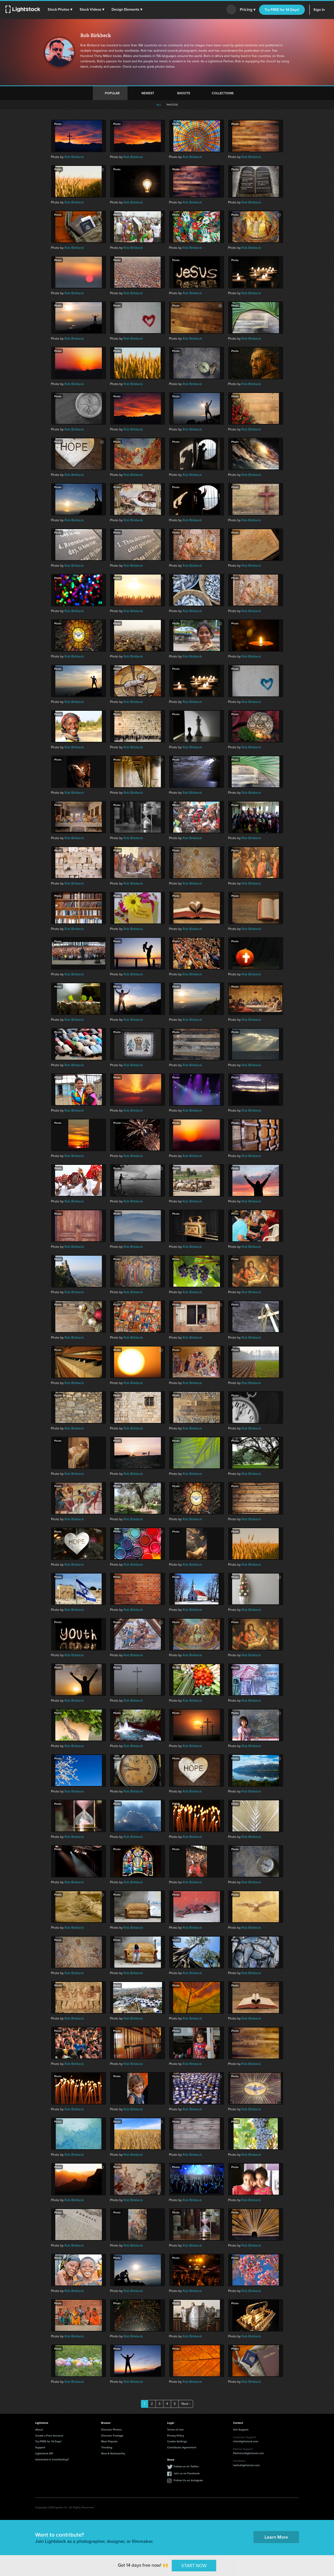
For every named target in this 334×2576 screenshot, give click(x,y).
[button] (60, 9)
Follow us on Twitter (186, 2466)
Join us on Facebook (187, 2473)
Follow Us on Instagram (188, 2480)
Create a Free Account (49, 2435)
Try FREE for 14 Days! (282, 9)
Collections (223, 93)
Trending (106, 2447)
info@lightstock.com (245, 2441)
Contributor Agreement (181, 2447)
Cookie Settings (177, 2441)
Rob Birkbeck (74, 157)
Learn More (276, 2537)
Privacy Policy (175, 2435)
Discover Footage (112, 2435)
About (39, 2429)
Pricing (247, 10)
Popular (112, 93)
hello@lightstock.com (246, 2465)
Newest (147, 93)
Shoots (183, 93)
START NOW (194, 2565)
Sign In (319, 9)
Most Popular (109, 2441)
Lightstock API (44, 2453)
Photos (172, 105)
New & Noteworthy (113, 2453)
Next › (185, 2403)
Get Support (240, 2429)
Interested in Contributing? (52, 2459)
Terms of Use (175, 2429)
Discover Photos (111, 2429)
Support (40, 2447)
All (158, 105)
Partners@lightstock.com (248, 2453)
